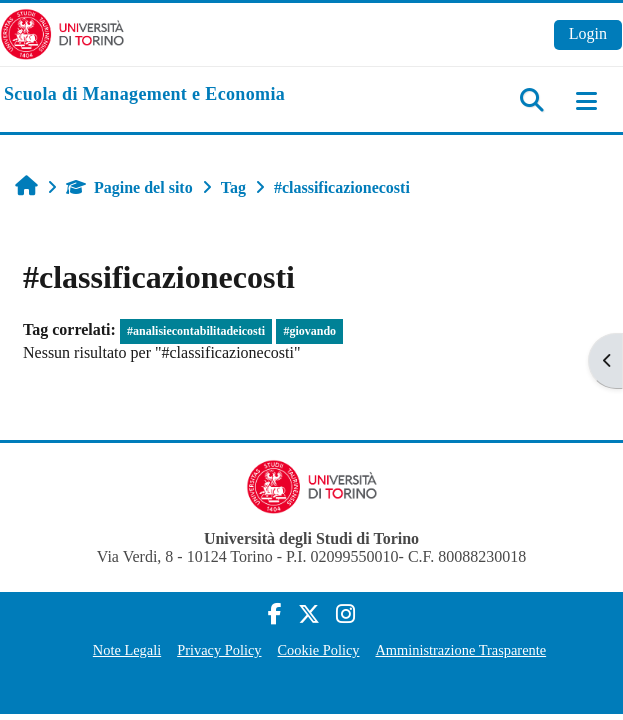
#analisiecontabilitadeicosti (196, 331)
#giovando (309, 331)
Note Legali (127, 650)
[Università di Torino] (62, 32)
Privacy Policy (219, 650)
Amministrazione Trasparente (460, 650)
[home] (144, 95)
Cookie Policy (319, 650)
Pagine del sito (129, 187)
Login (588, 33)
